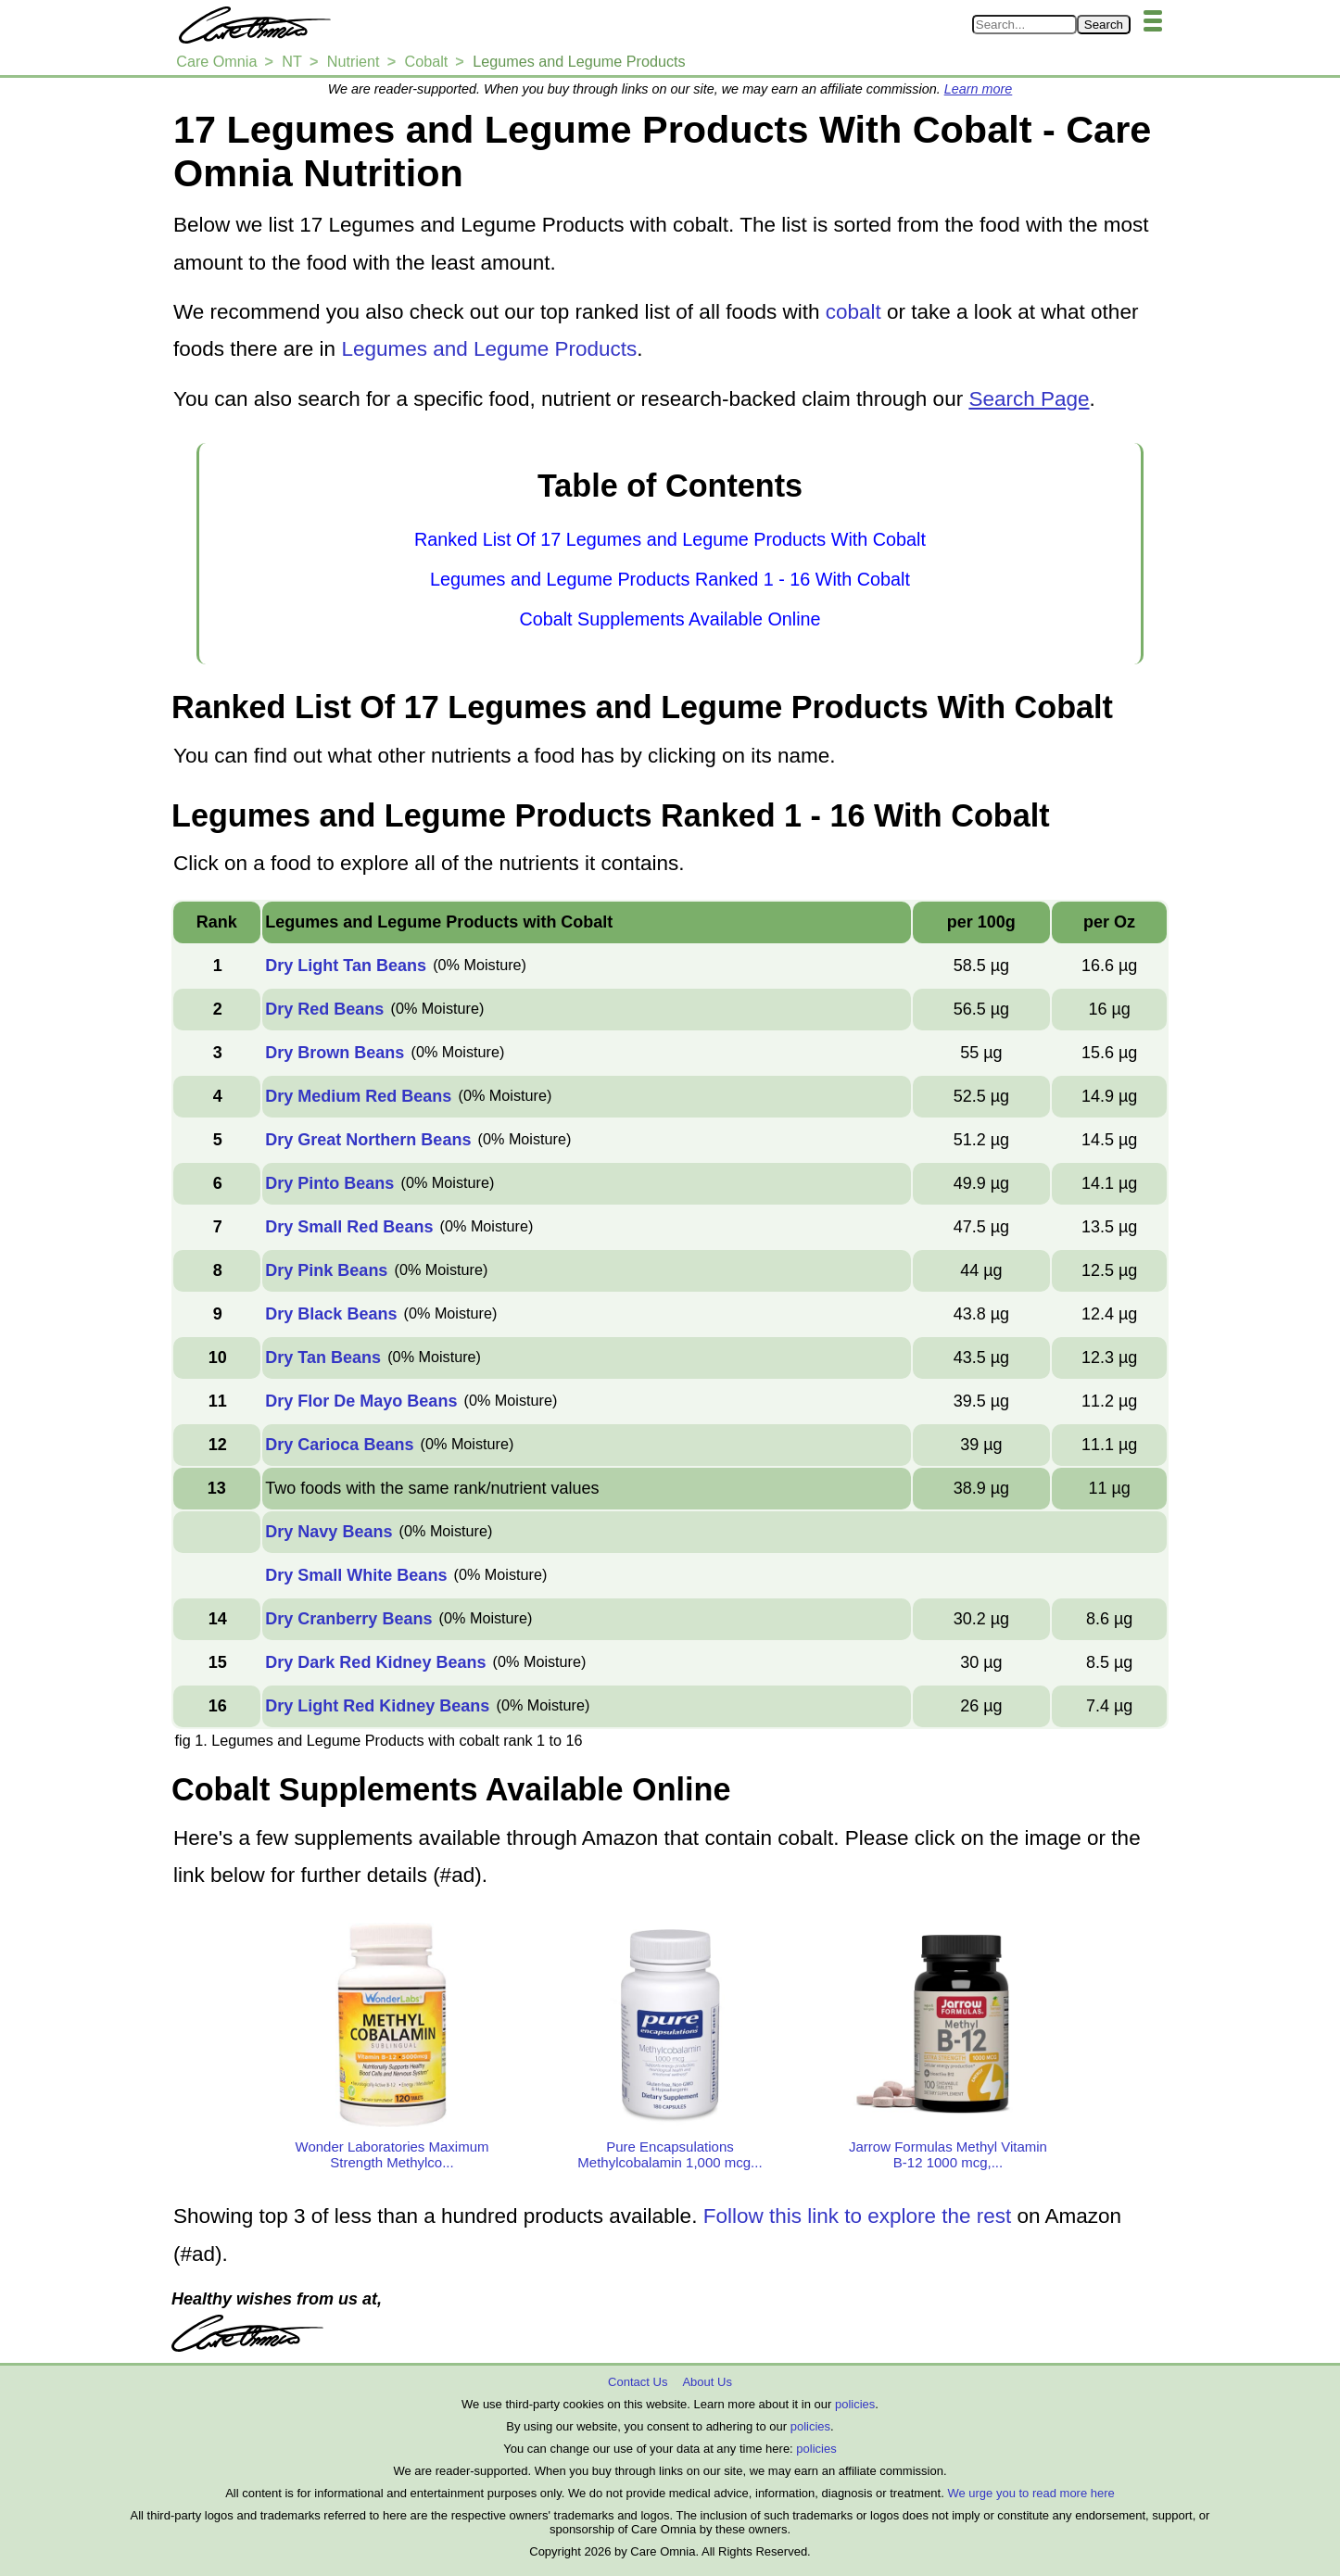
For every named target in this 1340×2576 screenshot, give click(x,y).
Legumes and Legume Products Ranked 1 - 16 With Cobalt (670, 579)
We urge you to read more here (1030, 2493)
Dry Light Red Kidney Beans (377, 1706)
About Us (706, 2382)
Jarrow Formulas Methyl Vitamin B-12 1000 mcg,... (948, 2154)
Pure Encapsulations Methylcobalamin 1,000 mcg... (669, 2154)
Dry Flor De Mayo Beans (361, 1401)
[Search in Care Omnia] (1024, 24)
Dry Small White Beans (356, 1575)
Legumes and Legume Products (489, 348)
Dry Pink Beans (326, 1270)
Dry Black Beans (331, 1314)
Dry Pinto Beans (329, 1183)
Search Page (1028, 398)
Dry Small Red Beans (349, 1227)
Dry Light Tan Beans (345, 965)
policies (855, 2404)
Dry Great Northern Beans (368, 1139)
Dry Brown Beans (334, 1052)
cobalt (853, 311)
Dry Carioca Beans (339, 1444)
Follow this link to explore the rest (857, 2216)
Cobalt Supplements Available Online (669, 619)
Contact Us (637, 2382)
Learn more (978, 89)
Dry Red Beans (324, 1009)
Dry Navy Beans (328, 1531)
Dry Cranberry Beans (348, 1619)
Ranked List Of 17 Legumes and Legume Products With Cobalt (670, 539)
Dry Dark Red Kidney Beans (375, 1662)
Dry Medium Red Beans (358, 1096)
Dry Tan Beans (323, 1357)
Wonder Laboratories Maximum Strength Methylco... (392, 2154)
